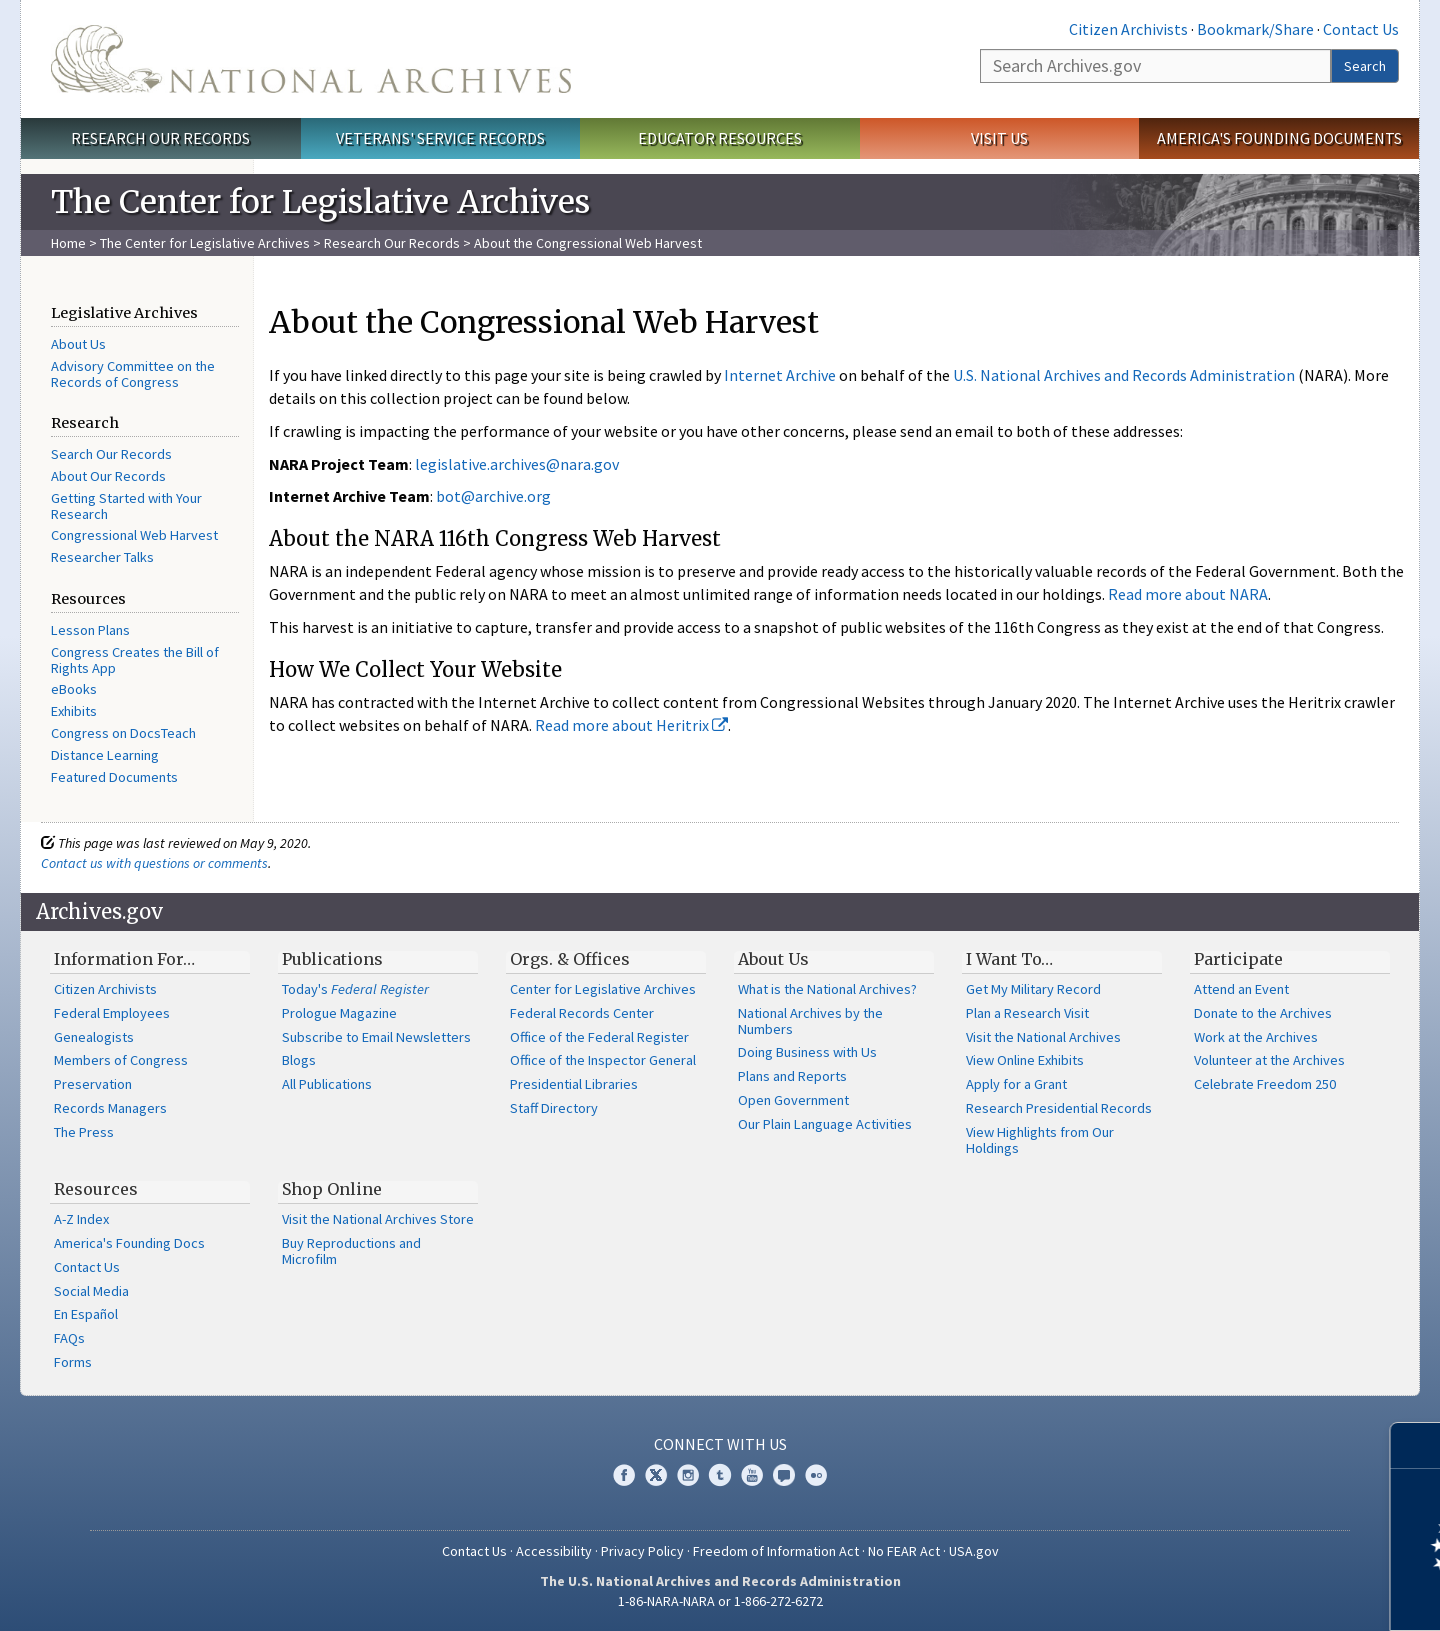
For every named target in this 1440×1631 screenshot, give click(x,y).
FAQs (69, 1338)
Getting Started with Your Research (126, 506)
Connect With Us (720, 1444)
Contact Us (1361, 29)
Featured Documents (114, 777)
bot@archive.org (493, 496)
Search (1365, 66)
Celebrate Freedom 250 (1265, 1084)
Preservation (93, 1084)
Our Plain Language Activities (825, 1124)
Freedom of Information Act (776, 1551)
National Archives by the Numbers (810, 1021)
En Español (86, 1314)
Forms (73, 1362)
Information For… (124, 959)
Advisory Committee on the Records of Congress (133, 374)
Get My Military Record (1033, 989)
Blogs (299, 1060)
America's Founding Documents (1279, 138)
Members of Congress (121, 1060)
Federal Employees (112, 1013)
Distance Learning (105, 755)
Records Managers (110, 1108)
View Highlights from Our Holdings (1040, 1140)
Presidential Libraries (574, 1084)
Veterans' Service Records (440, 138)
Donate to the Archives (1263, 1013)
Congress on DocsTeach (123, 733)
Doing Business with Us (807, 1052)
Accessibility (554, 1551)
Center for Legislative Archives (603, 989)
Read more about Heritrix (631, 725)
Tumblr (720, 1475)
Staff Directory (554, 1108)
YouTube (752, 1475)
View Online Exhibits (1025, 1060)
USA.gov (974, 1551)
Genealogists (94, 1037)
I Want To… (1009, 959)
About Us (78, 344)
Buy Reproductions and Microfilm (351, 1251)
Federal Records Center (582, 1013)
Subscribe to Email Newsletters (376, 1037)
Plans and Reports (792, 1076)
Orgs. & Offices (570, 959)
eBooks (74, 689)
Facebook (624, 1475)
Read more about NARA (1188, 594)
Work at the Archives (1256, 1037)
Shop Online (332, 1189)
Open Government (793, 1100)
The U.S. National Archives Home (311, 59)
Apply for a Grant (1016, 1084)
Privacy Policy (642, 1551)
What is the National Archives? (827, 989)
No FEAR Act (904, 1551)
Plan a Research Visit (1027, 1013)
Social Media (91, 1291)
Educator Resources (720, 138)
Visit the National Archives (1043, 1037)
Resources (96, 1189)
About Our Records (108, 476)
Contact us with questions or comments (154, 863)
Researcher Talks (102, 557)
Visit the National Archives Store (378, 1219)
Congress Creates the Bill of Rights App (135, 660)
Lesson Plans (90, 630)
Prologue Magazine (339, 1013)
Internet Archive (780, 375)
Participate (1238, 959)
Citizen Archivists (1128, 29)
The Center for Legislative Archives (205, 243)
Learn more (1262, 1595)
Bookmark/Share (1255, 29)
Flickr (816, 1475)
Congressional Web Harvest (134, 535)
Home (68, 243)
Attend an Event (1241, 989)
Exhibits (74, 711)
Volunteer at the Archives (1269, 1060)
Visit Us (999, 138)
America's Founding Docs (129, 1243)
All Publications (327, 1084)
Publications (332, 959)
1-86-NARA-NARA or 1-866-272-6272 (720, 1601)
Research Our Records (160, 138)
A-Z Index (81, 1219)
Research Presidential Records (1059, 1108)
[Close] (1416, 1445)
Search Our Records (111, 454)
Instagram (688, 1475)
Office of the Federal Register (599, 1037)
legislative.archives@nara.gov (517, 464)
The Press (84, 1132)
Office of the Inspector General (603, 1060)
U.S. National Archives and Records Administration (1124, 375)
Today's (355, 989)
